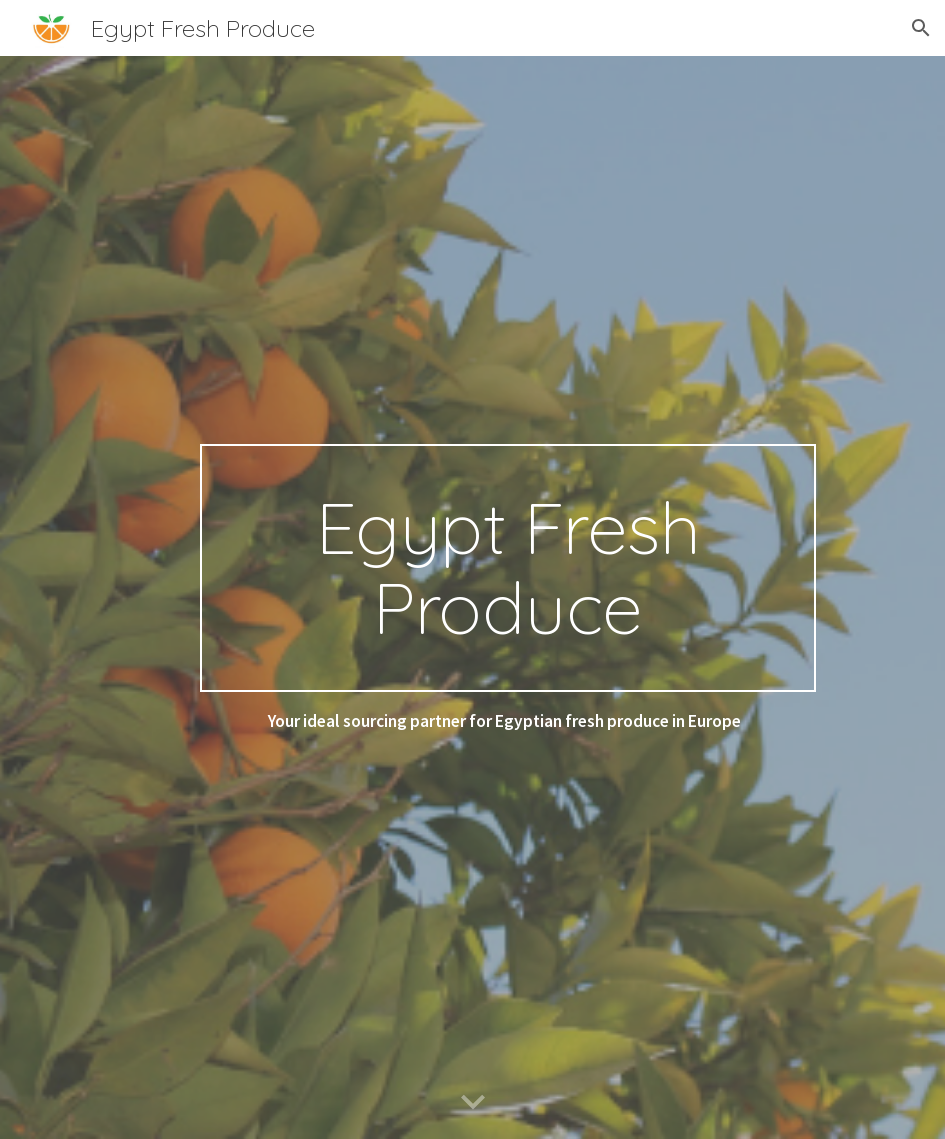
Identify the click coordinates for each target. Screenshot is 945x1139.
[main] (508, 568)
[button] (921, 28)
